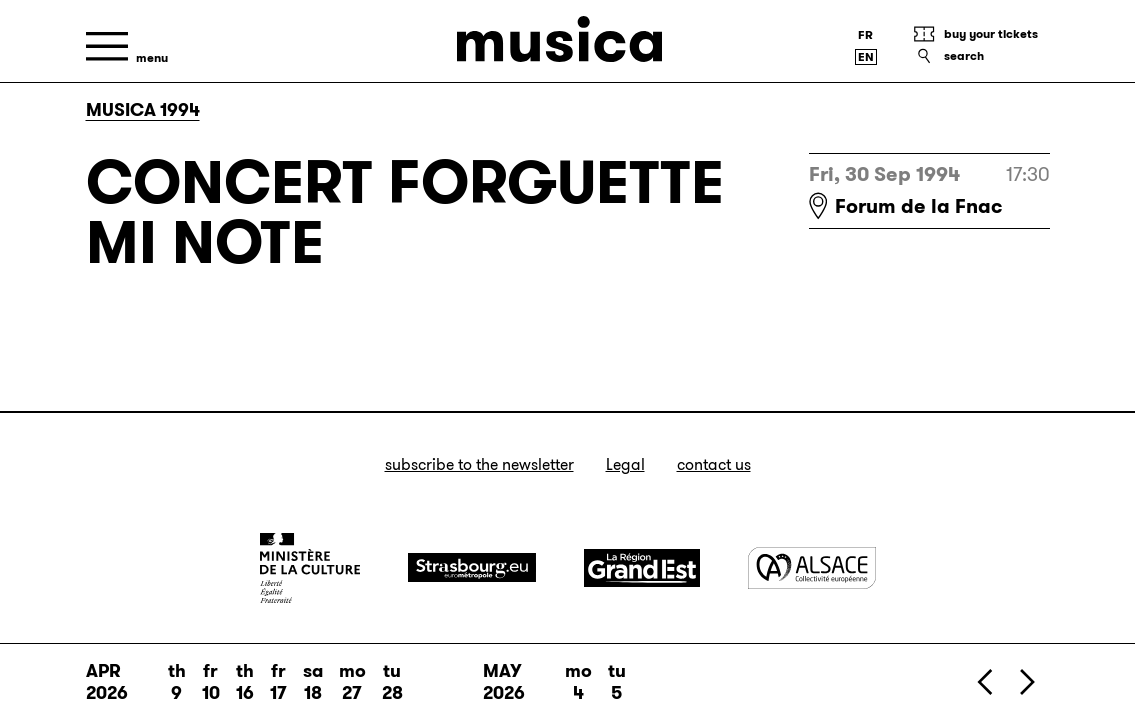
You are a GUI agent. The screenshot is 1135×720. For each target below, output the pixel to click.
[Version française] (866, 35)
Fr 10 (211, 682)
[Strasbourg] (472, 567)
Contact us (714, 464)
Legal (625, 464)
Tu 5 (617, 682)
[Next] (1026, 681)
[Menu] (127, 46)
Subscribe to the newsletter (479, 464)
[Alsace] (812, 567)
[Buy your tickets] (981, 34)
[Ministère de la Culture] (310, 568)
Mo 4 (578, 682)
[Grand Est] (642, 568)
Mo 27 (352, 682)
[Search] (981, 56)
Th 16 (245, 682)
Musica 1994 (143, 110)
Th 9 (177, 682)
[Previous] (986, 681)
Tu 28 (392, 682)
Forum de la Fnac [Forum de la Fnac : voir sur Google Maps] (919, 206)
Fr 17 (278, 682)
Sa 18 (313, 682)
